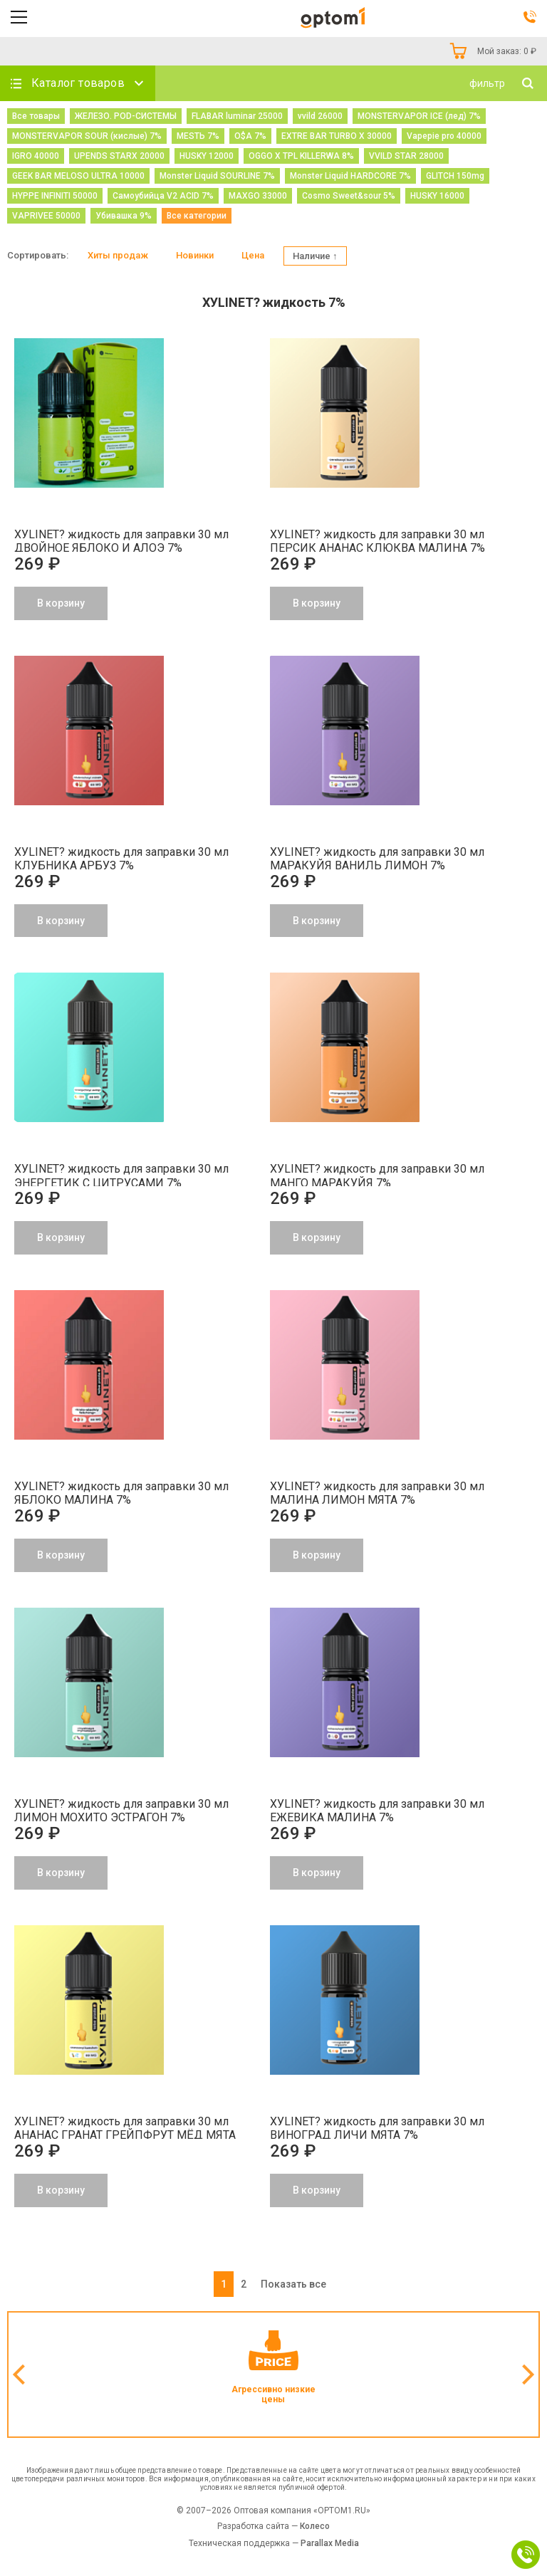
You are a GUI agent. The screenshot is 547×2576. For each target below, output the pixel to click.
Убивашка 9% (123, 216)
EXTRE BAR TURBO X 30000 (336, 136)
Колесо (315, 2526)
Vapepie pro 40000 (444, 136)
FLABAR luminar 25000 (237, 116)
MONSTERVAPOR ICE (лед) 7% (419, 116)
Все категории (196, 216)
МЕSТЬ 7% (198, 136)
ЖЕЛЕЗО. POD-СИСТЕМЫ (126, 116)
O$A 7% (250, 136)
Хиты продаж (118, 255)
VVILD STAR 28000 (406, 156)
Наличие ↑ (315, 256)
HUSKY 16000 (437, 196)
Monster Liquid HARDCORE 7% (350, 176)
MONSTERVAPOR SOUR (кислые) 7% (87, 136)
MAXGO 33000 (258, 196)
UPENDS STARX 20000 (119, 156)
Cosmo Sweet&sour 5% (348, 196)
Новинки (195, 255)
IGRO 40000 (35, 156)
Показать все (293, 2284)
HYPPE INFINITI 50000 (55, 196)
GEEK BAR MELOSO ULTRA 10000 (78, 176)
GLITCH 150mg (455, 176)
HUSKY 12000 (206, 156)
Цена (252, 255)
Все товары (36, 116)
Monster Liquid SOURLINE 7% (217, 176)
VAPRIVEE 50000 (46, 216)
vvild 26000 (320, 116)
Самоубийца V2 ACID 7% (163, 196)
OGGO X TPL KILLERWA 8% (301, 156)
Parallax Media (330, 2543)
